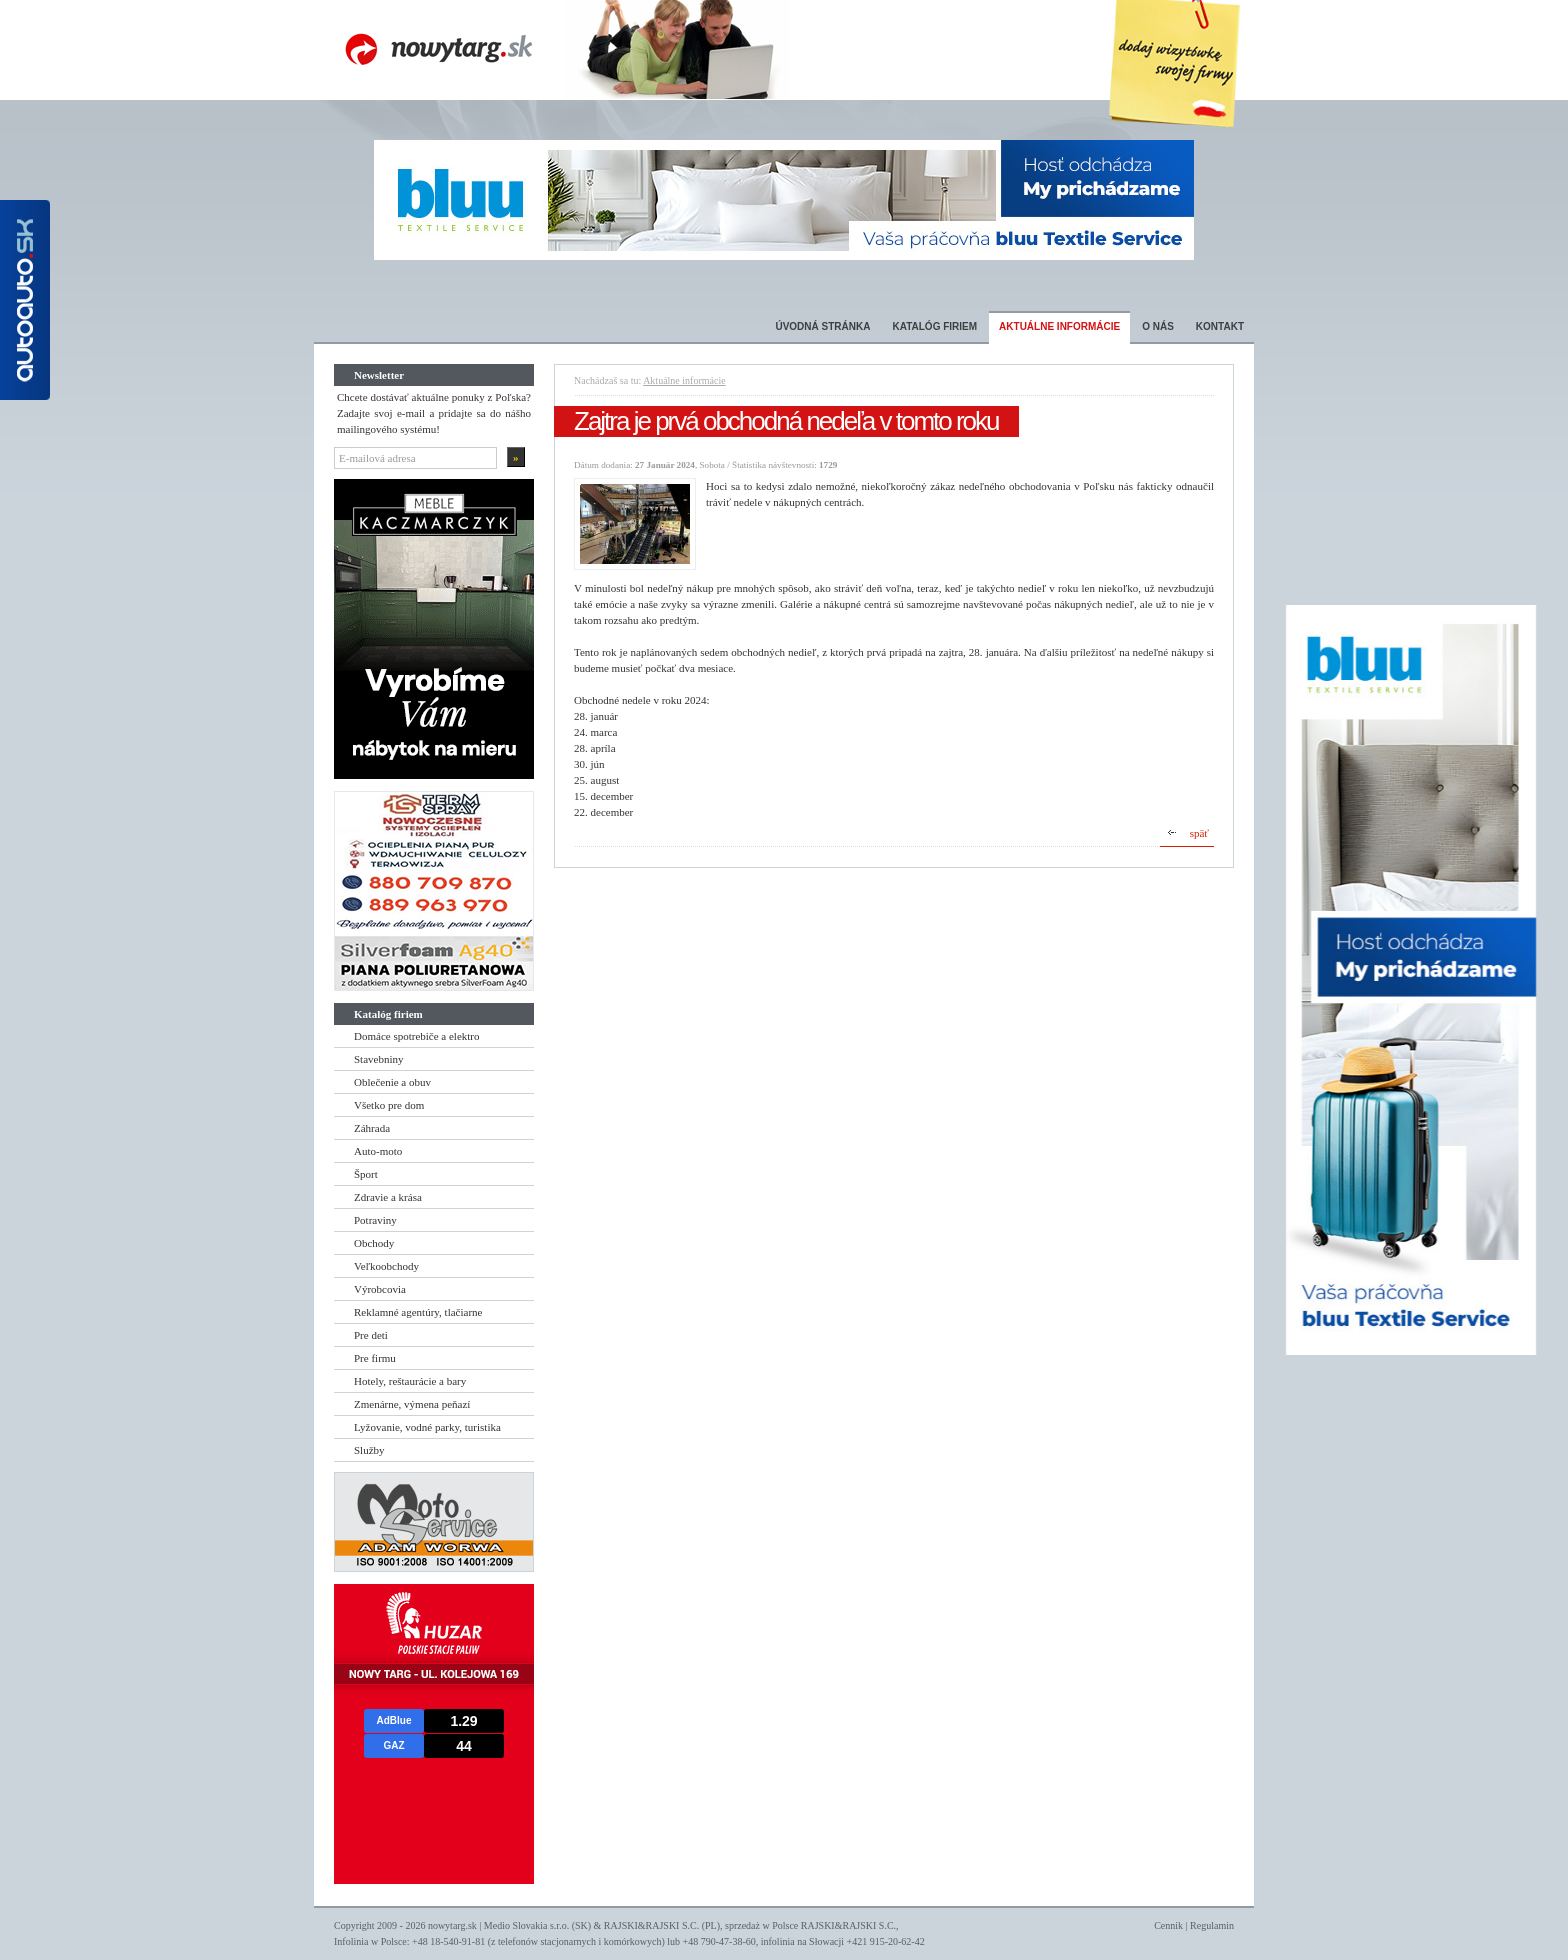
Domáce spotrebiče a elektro (417, 1036)
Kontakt (1220, 326)
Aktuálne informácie (1059, 326)
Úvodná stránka (822, 326)
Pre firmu (375, 1358)
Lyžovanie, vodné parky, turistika (427, 1427)
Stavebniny (379, 1059)
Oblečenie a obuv (392, 1082)
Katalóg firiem (934, 326)
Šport (366, 1174)
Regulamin (1212, 1925)
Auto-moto (378, 1151)
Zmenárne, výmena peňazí (412, 1404)
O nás (1158, 326)
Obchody (374, 1243)
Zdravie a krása (388, 1197)
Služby (369, 1450)
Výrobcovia (380, 1289)
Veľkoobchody (386, 1266)
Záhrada (372, 1128)
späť (1199, 833)
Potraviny (375, 1220)
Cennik (1168, 1925)
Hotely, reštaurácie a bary (410, 1381)
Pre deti (371, 1335)
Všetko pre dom (389, 1105)
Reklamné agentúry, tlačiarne (418, 1312)
